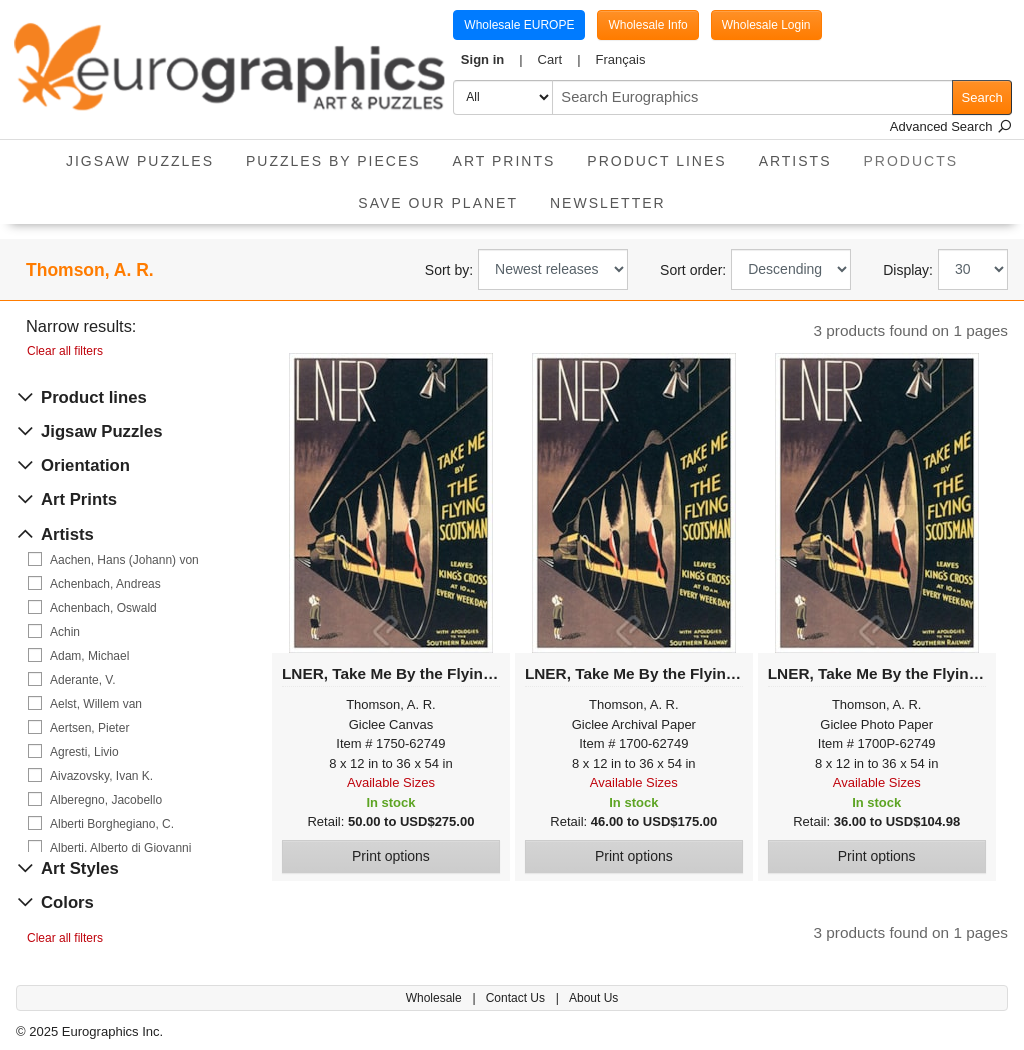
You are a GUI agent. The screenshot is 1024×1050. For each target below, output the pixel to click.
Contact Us (517, 998)
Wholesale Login (766, 25)
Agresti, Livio (84, 752)
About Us (593, 998)
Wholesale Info (647, 25)
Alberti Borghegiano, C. (112, 824)
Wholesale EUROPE (519, 25)
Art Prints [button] (504, 161)
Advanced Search (951, 126)
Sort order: (693, 270)
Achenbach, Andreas (105, 584)
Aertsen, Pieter (89, 728)
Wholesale (435, 998)
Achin (65, 632)
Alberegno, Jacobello (106, 800)
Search (982, 97)
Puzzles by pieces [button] (333, 161)
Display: (908, 270)
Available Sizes (391, 782)
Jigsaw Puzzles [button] (140, 161)
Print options (391, 856)
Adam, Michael (89, 656)
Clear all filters (65, 351)
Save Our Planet (438, 203)
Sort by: (449, 270)
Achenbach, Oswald (103, 608)
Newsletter (608, 203)
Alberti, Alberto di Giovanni (120, 848)
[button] (491, 60)
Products (919, 154)
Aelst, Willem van (96, 704)
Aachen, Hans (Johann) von (124, 560)
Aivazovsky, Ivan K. (101, 776)
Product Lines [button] (656, 161)
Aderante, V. (83, 680)
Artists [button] (795, 161)
